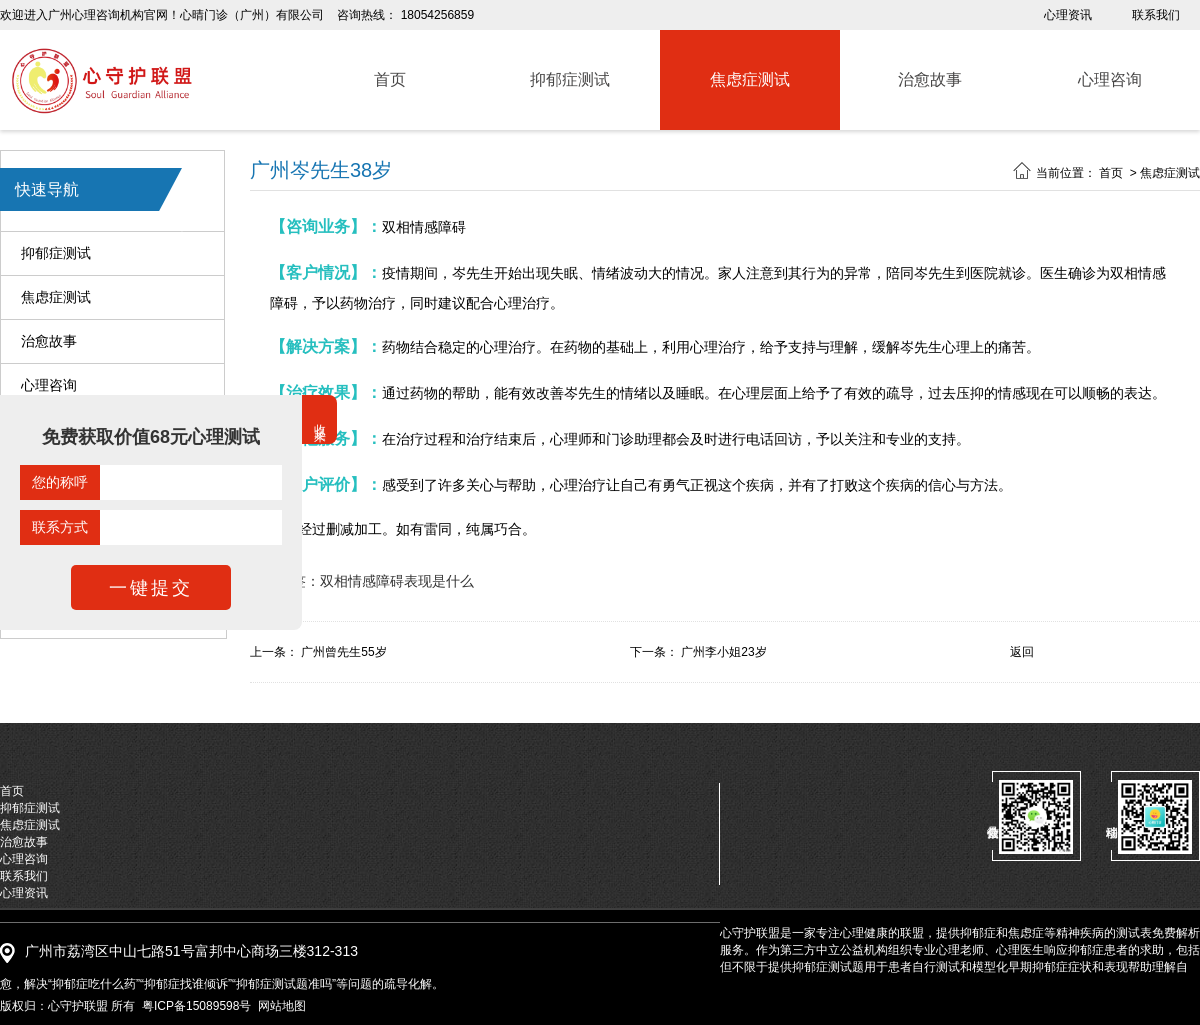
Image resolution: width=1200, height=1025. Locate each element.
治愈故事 (49, 341)
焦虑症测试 (56, 297)
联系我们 (1156, 15)
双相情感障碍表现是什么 (397, 581)
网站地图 (282, 1006)
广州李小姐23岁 (723, 652)
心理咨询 (49, 385)
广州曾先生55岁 (343, 652)
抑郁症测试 (56, 253)
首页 (1111, 173)
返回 (1022, 652)
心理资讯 (1068, 15)
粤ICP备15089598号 (196, 1006)
